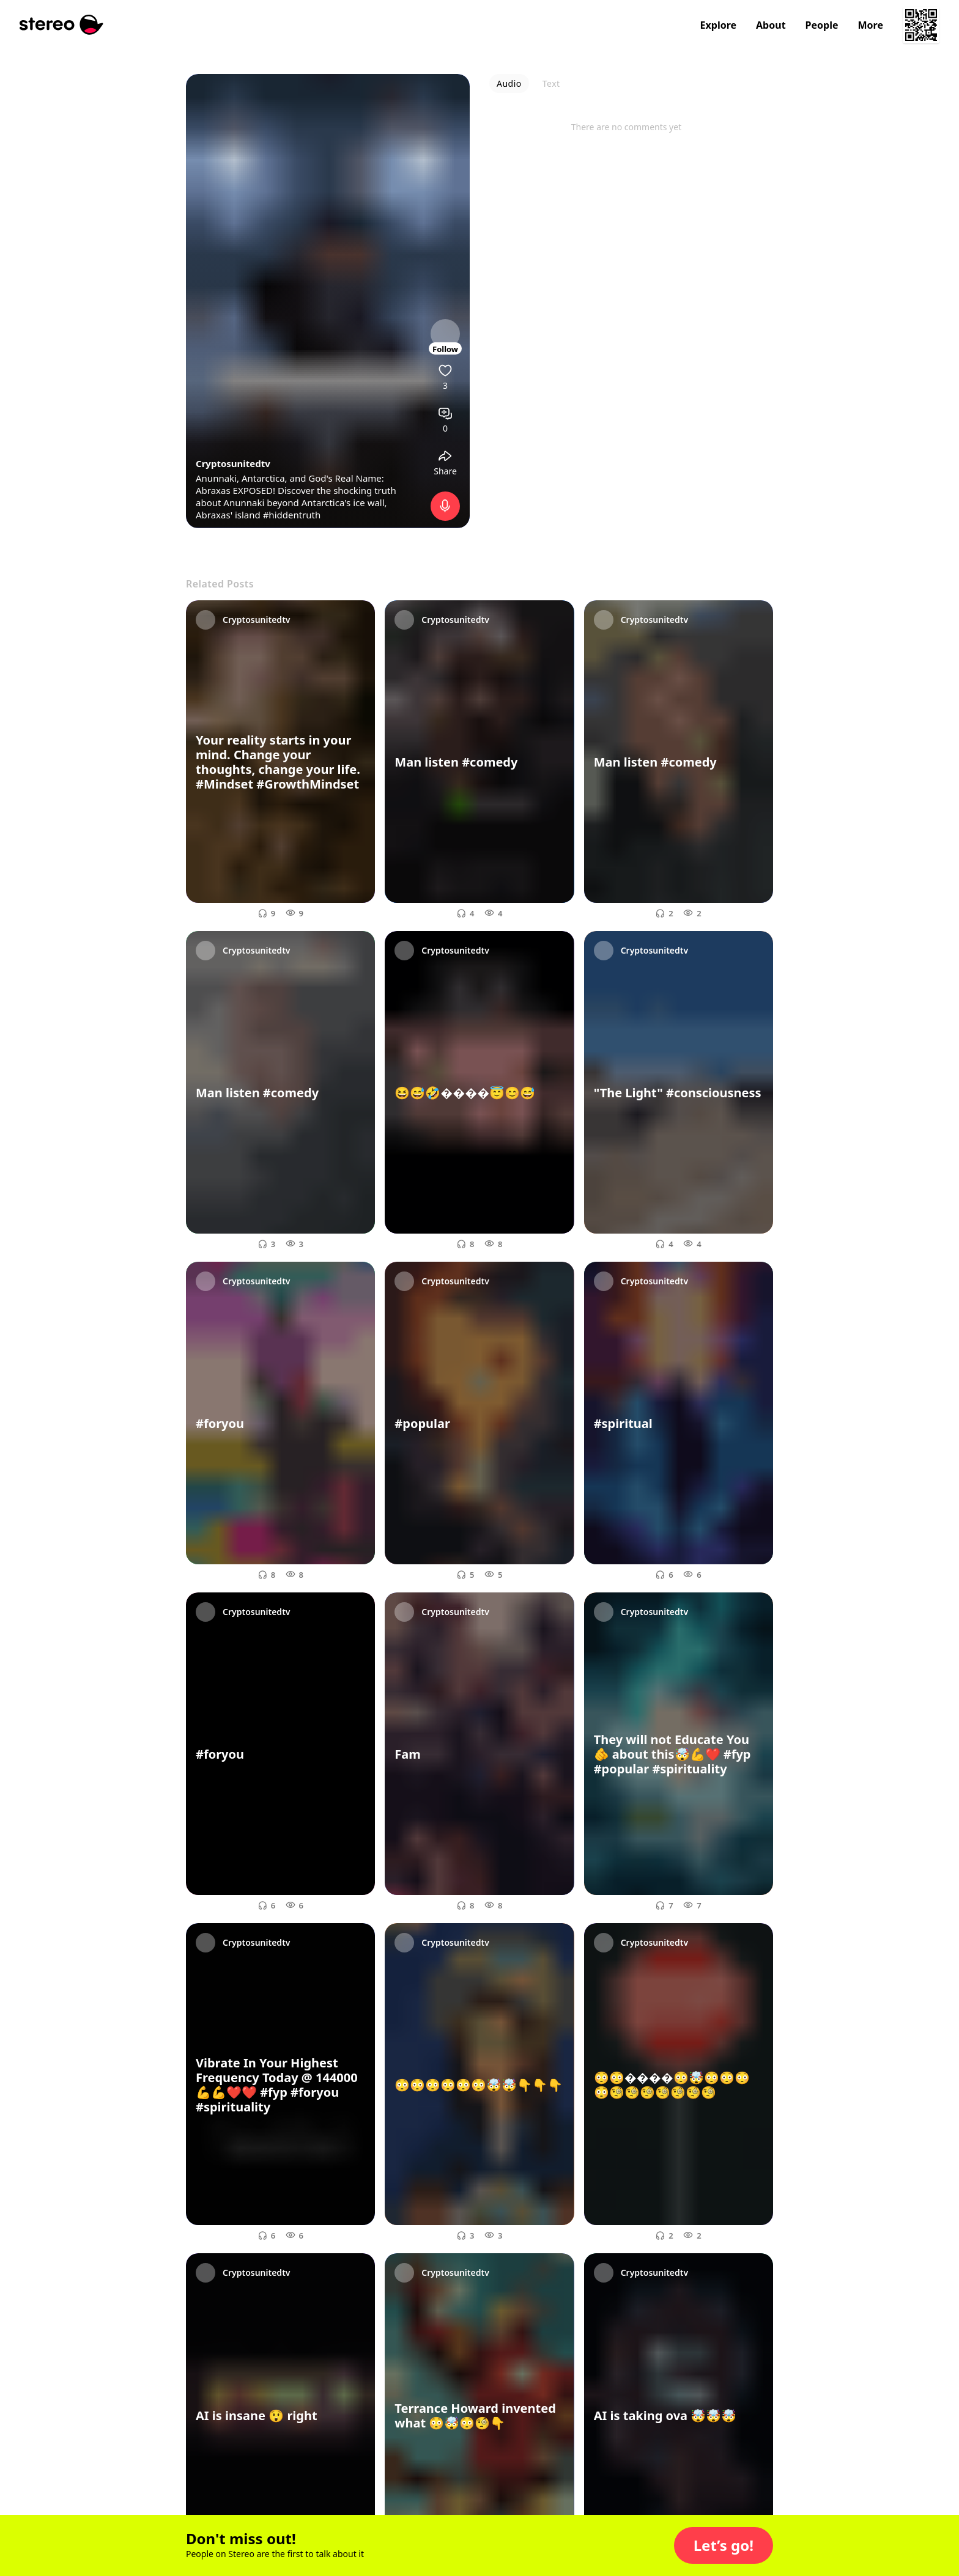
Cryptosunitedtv (233, 463)
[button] (723, 2545)
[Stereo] (61, 25)
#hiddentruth (292, 515)
